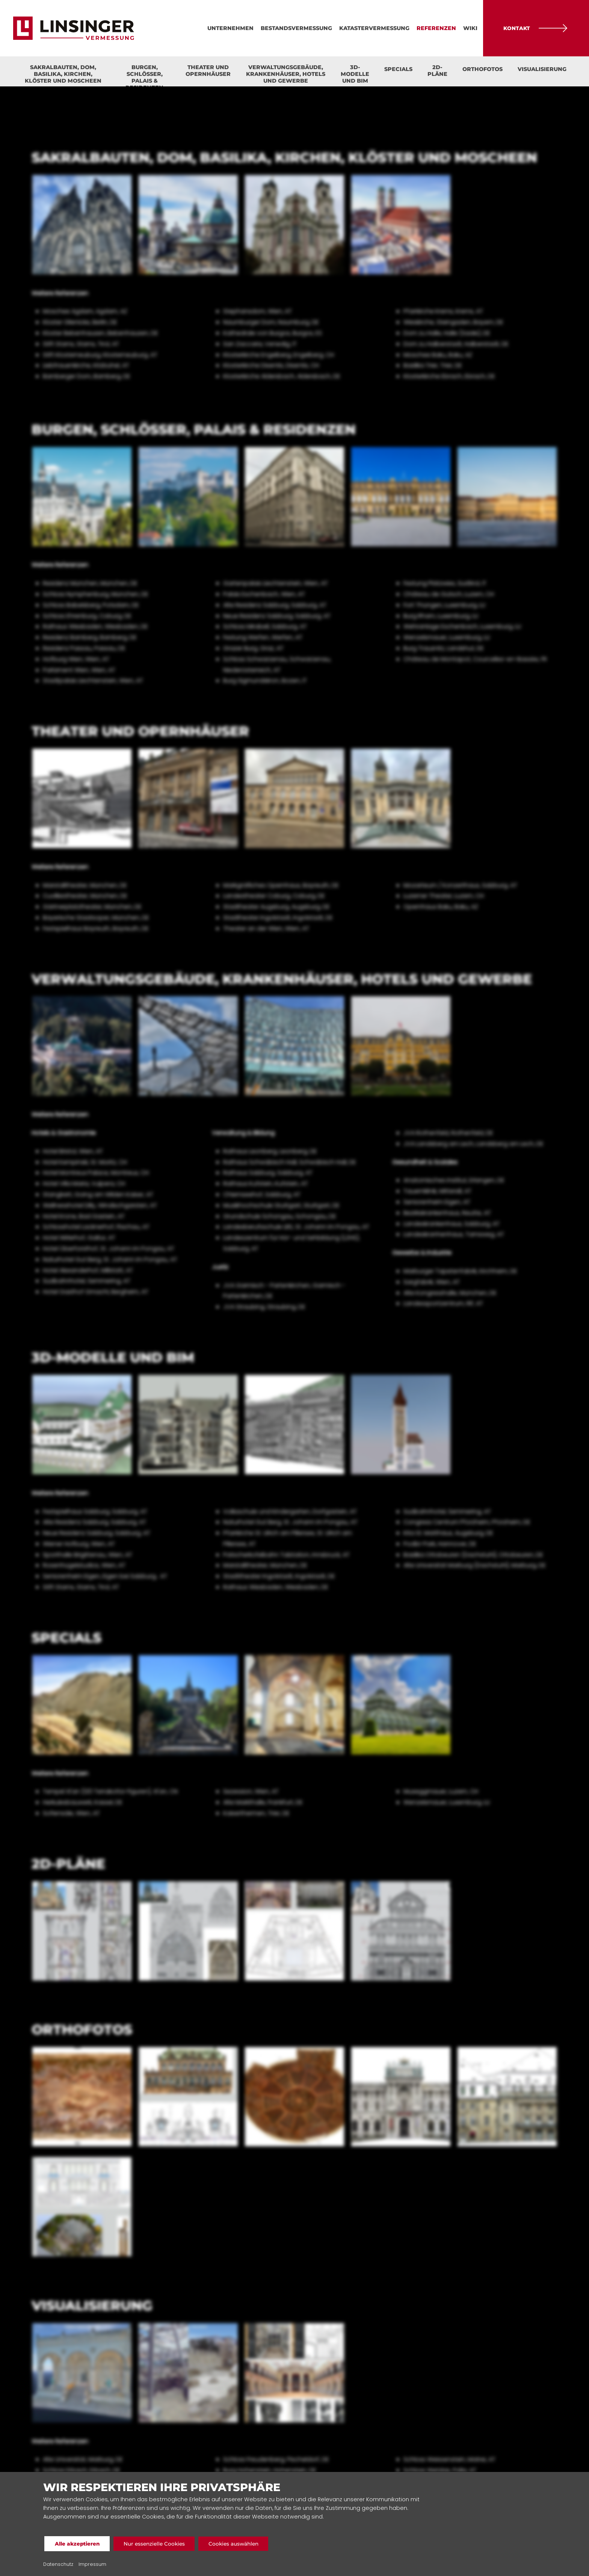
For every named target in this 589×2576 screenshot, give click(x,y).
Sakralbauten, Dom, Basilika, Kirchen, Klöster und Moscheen (63, 74)
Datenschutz (58, 2564)
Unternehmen (230, 28)
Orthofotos (482, 69)
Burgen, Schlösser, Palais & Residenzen (144, 75)
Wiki (470, 28)
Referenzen (436, 28)
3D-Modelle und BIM (355, 74)
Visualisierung (542, 69)
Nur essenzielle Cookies (162, 2543)
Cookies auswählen (247, 2543)
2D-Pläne (437, 70)
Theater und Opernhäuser (208, 70)
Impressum (92, 2564)
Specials (398, 69)
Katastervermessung (374, 28)
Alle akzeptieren (79, 2543)
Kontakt (535, 28)
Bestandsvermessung (296, 28)
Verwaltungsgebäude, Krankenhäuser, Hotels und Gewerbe (285, 74)
